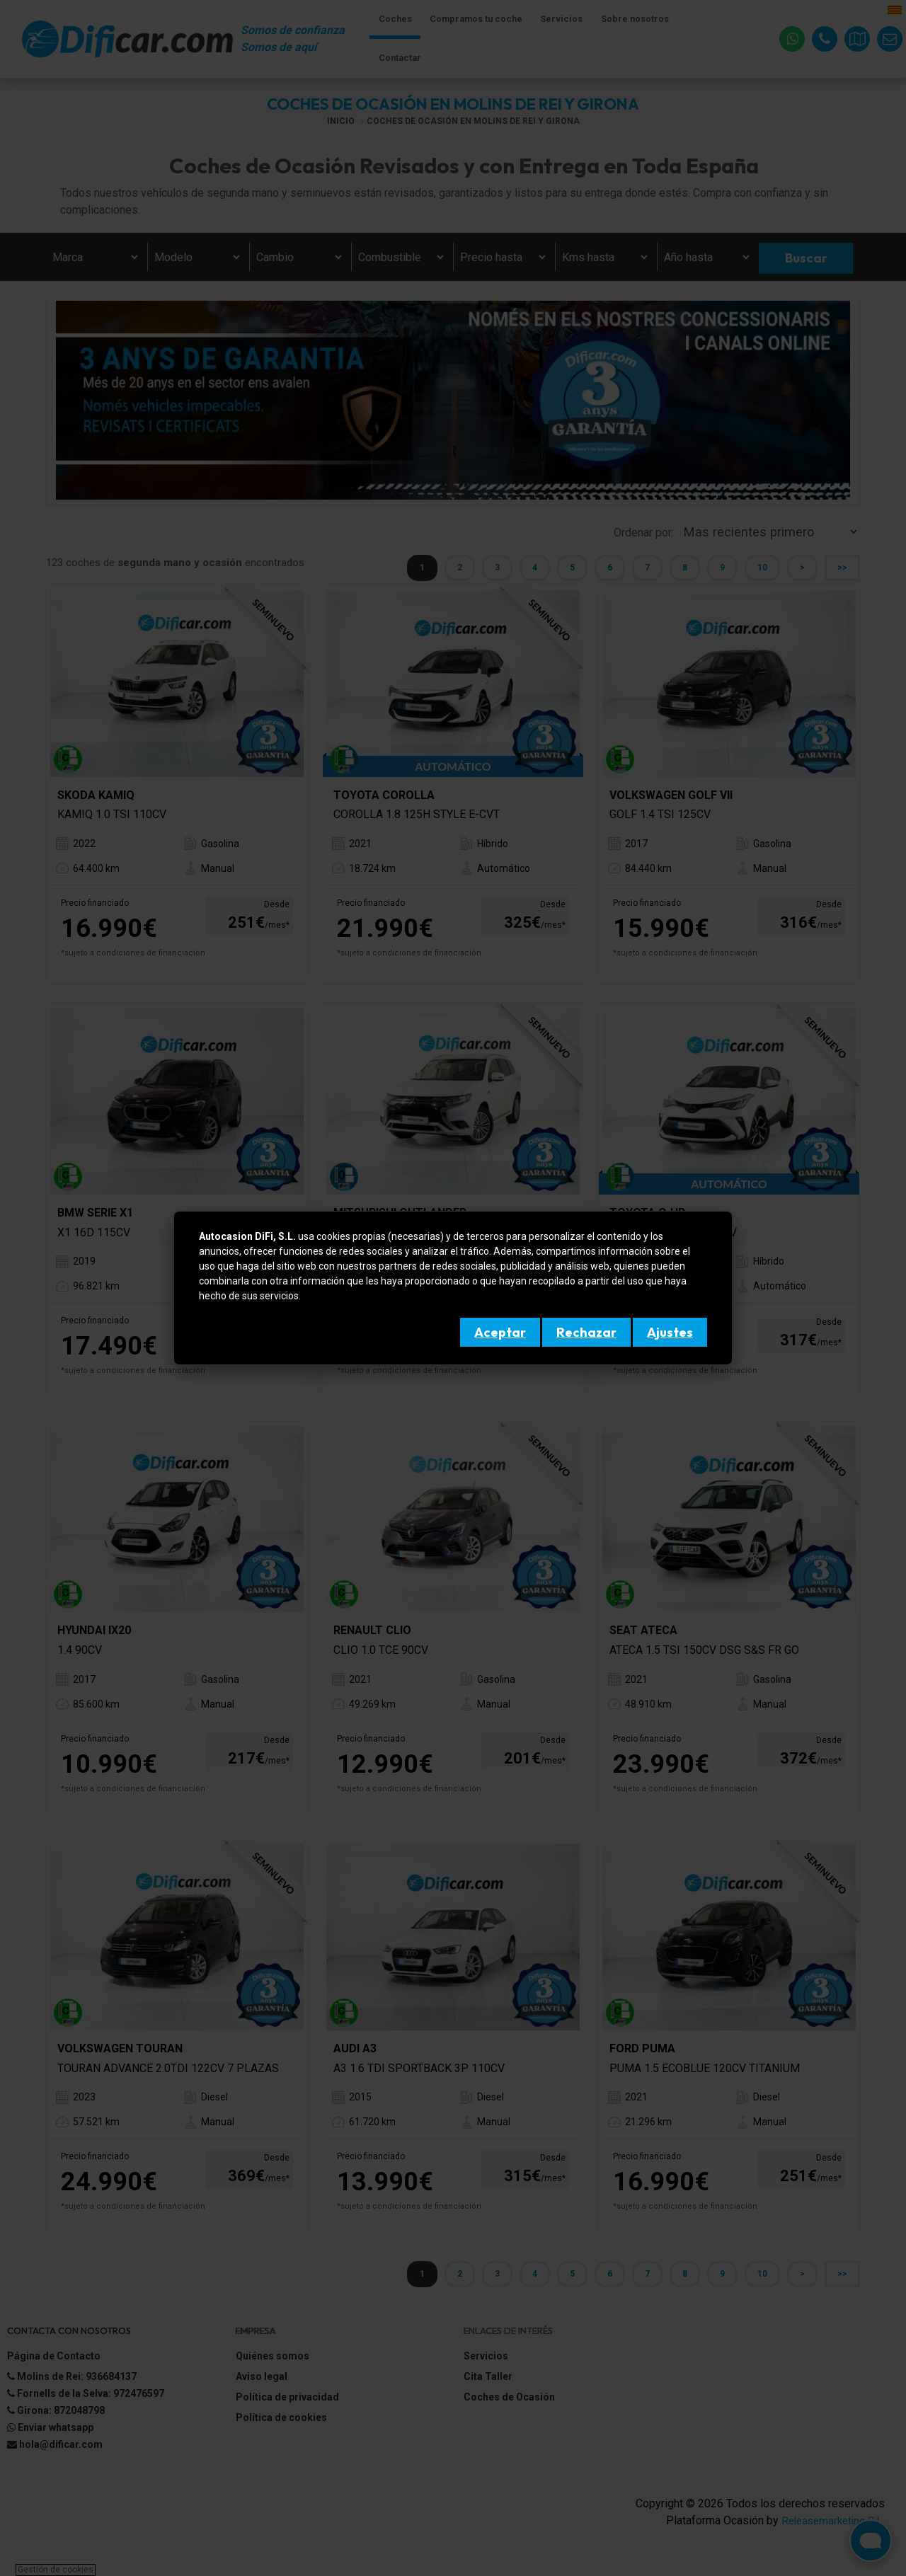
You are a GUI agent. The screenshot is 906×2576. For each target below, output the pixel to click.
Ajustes (670, 1332)
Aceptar (500, 1332)
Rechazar (586, 1332)
